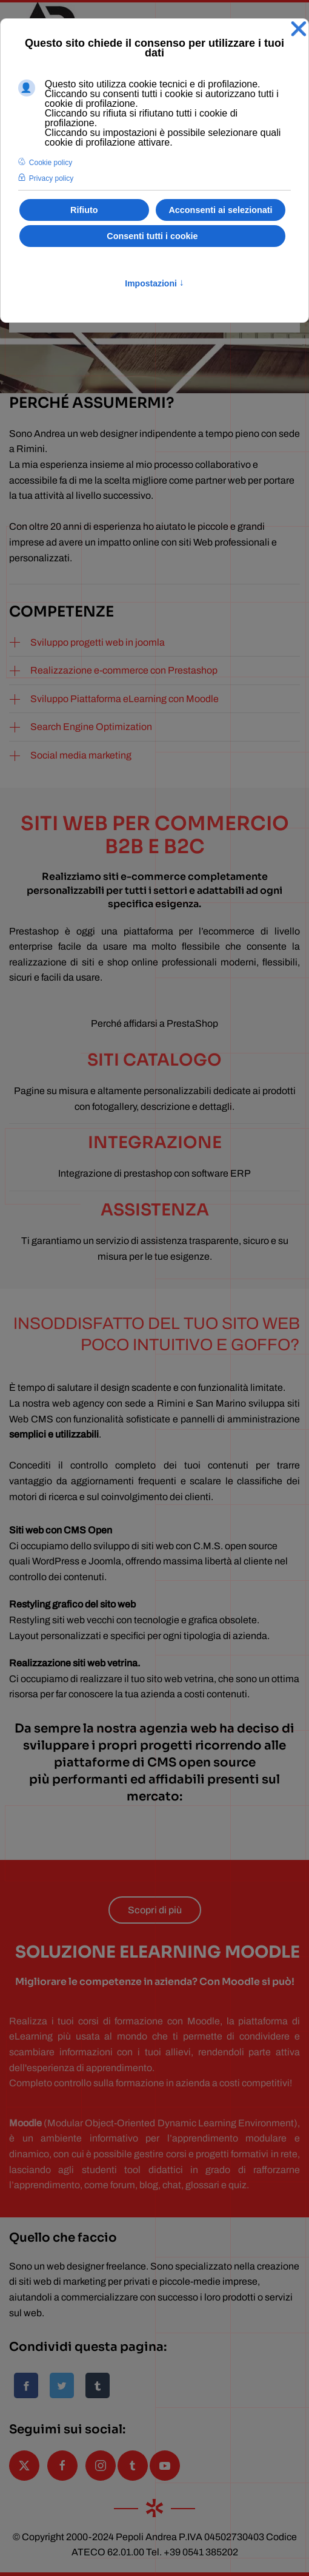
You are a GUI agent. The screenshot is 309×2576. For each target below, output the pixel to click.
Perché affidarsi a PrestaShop (154, 1023)
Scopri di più (155, 1910)
